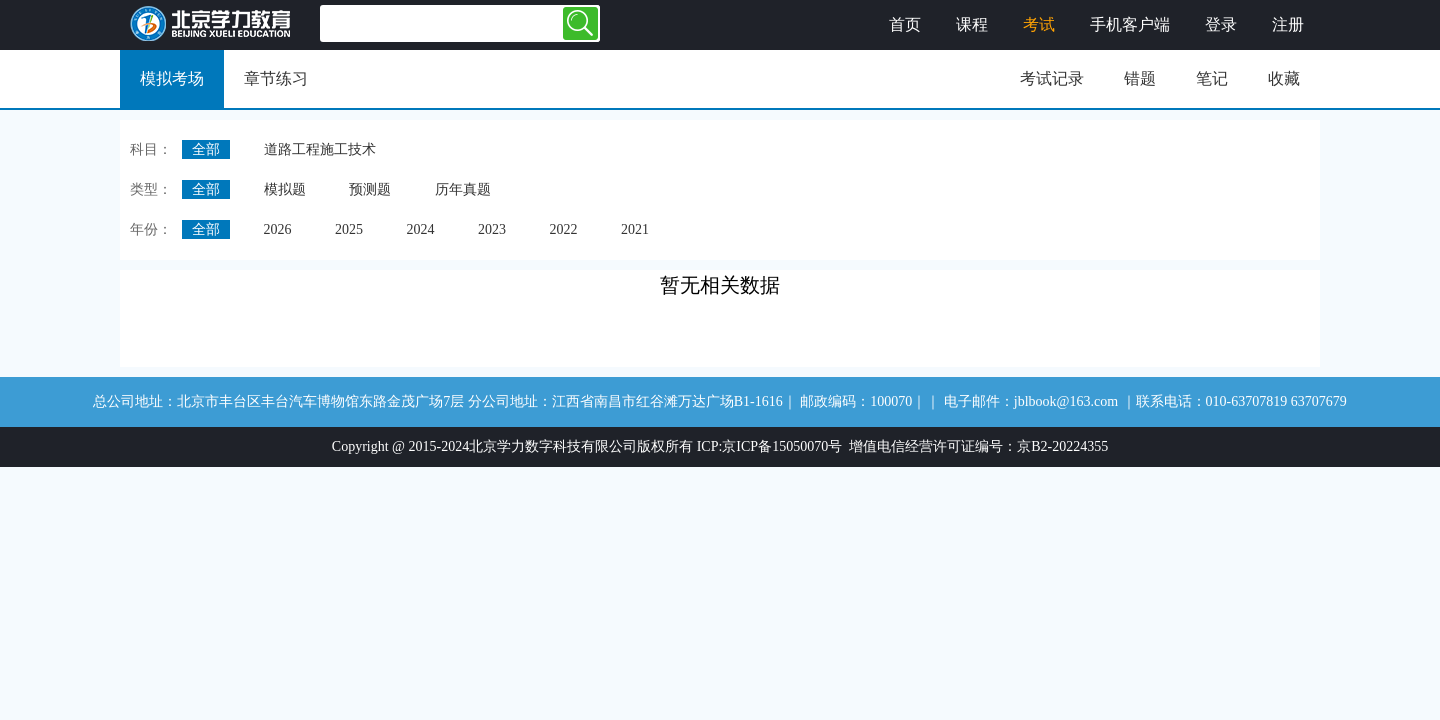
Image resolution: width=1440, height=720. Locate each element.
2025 (349, 229)
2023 (492, 229)
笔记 (1212, 78)
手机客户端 (1130, 24)
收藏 (1284, 78)
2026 (278, 229)
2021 (635, 229)
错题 (1140, 78)
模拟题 (285, 189)
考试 (1039, 24)
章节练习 (276, 78)
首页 (905, 24)
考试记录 (1052, 78)
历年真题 (463, 189)
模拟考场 (172, 78)
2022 (564, 229)
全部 (206, 149)
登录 (1221, 24)
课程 (972, 24)
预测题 (370, 189)
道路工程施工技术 (320, 149)
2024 (421, 229)
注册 (1288, 24)
